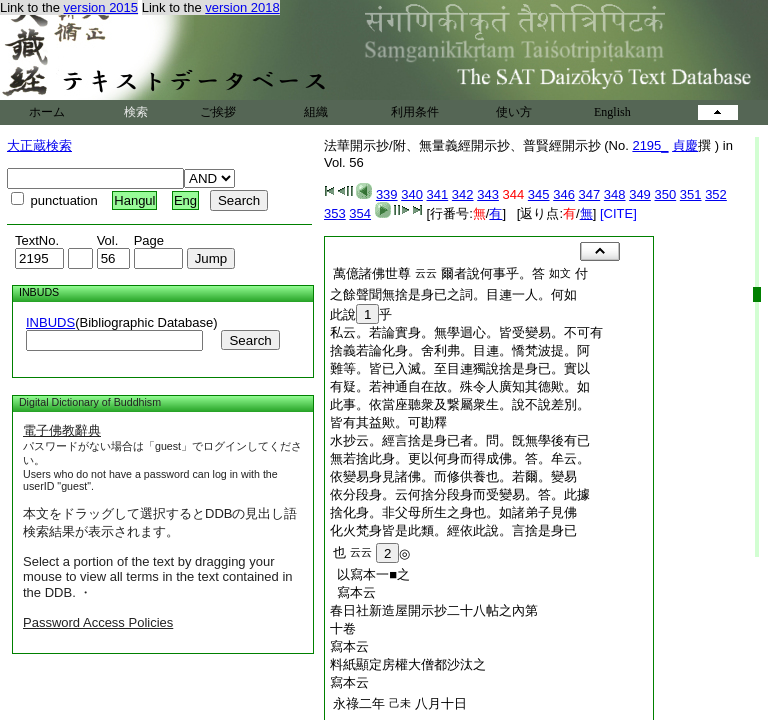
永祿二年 (359, 703)
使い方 (514, 112)
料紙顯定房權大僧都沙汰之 (408, 664)
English (612, 112)
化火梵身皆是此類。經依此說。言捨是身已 (453, 530)
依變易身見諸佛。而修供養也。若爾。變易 (453, 476)
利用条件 (415, 112)
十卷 (343, 628)
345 (539, 194)
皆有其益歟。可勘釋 (388, 422)
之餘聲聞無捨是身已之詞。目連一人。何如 (453, 294)
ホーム (47, 112)
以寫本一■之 (370, 574)
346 (564, 194)
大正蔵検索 (39, 145)
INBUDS (50, 322)
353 (335, 213)
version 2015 (101, 7)
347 (590, 194)
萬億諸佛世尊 (372, 273)
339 (387, 194)
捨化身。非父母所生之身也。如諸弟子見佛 (453, 512)
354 (360, 213)
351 (691, 194)
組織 (316, 112)
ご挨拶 (218, 112)
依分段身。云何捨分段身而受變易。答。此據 (460, 494)
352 (716, 194)
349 (640, 194)
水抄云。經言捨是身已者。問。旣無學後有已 (460, 440)
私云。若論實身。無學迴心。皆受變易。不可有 (466, 332)
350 (665, 194)
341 (438, 194)
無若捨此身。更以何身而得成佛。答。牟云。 (460, 458)
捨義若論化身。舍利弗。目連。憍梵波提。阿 (460, 350)
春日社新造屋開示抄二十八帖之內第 (434, 610)
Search (250, 340)
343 (488, 194)
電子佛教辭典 (62, 430)
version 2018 (242, 7)
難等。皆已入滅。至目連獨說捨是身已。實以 (460, 368)
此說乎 (361, 314)
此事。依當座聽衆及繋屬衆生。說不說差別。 (460, 404)
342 (463, 194)
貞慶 (685, 145)
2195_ (650, 145)
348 (615, 194)
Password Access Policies (98, 622)
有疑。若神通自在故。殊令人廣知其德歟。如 (460, 386)
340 (412, 194)
